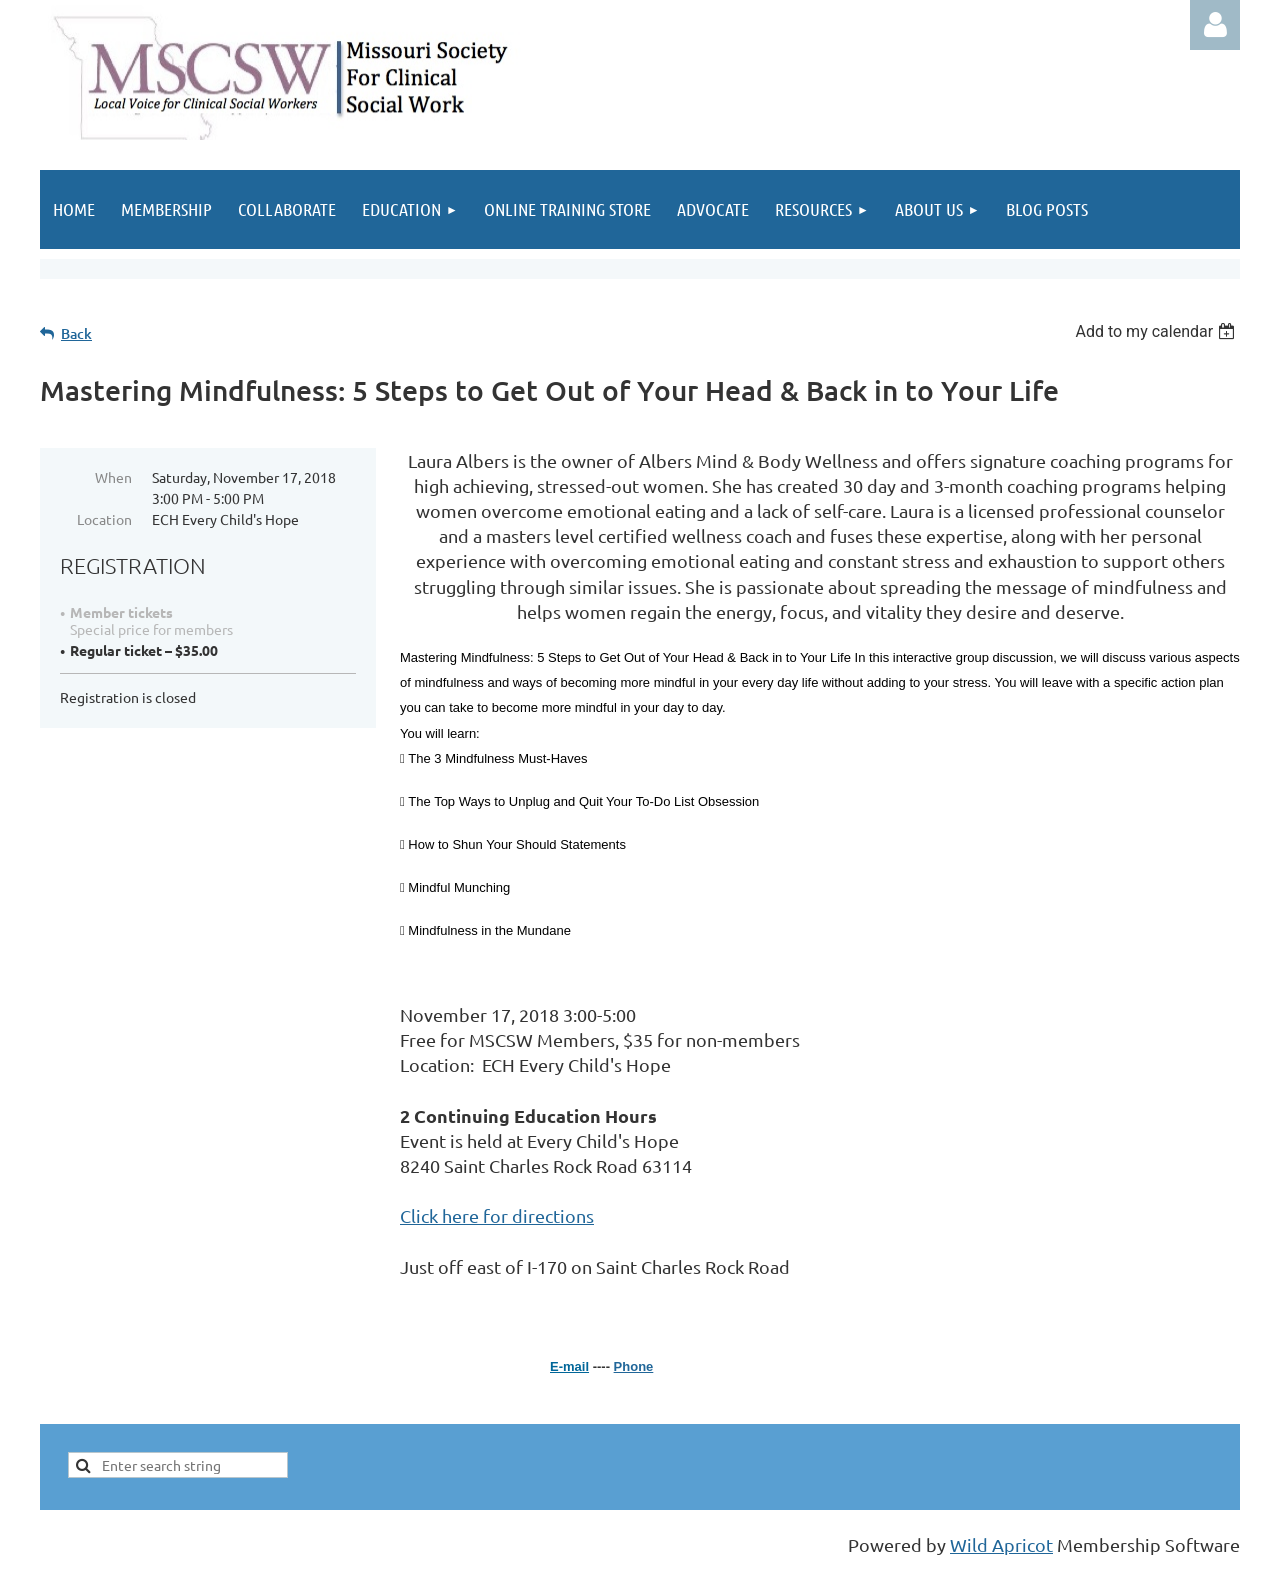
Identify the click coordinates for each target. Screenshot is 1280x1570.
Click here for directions (497, 1215)
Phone (634, 1366)
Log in (1215, 25)
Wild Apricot (1001, 1544)
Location (104, 519)
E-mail (569, 1366)
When (113, 477)
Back (76, 333)
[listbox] (1157, 331)
